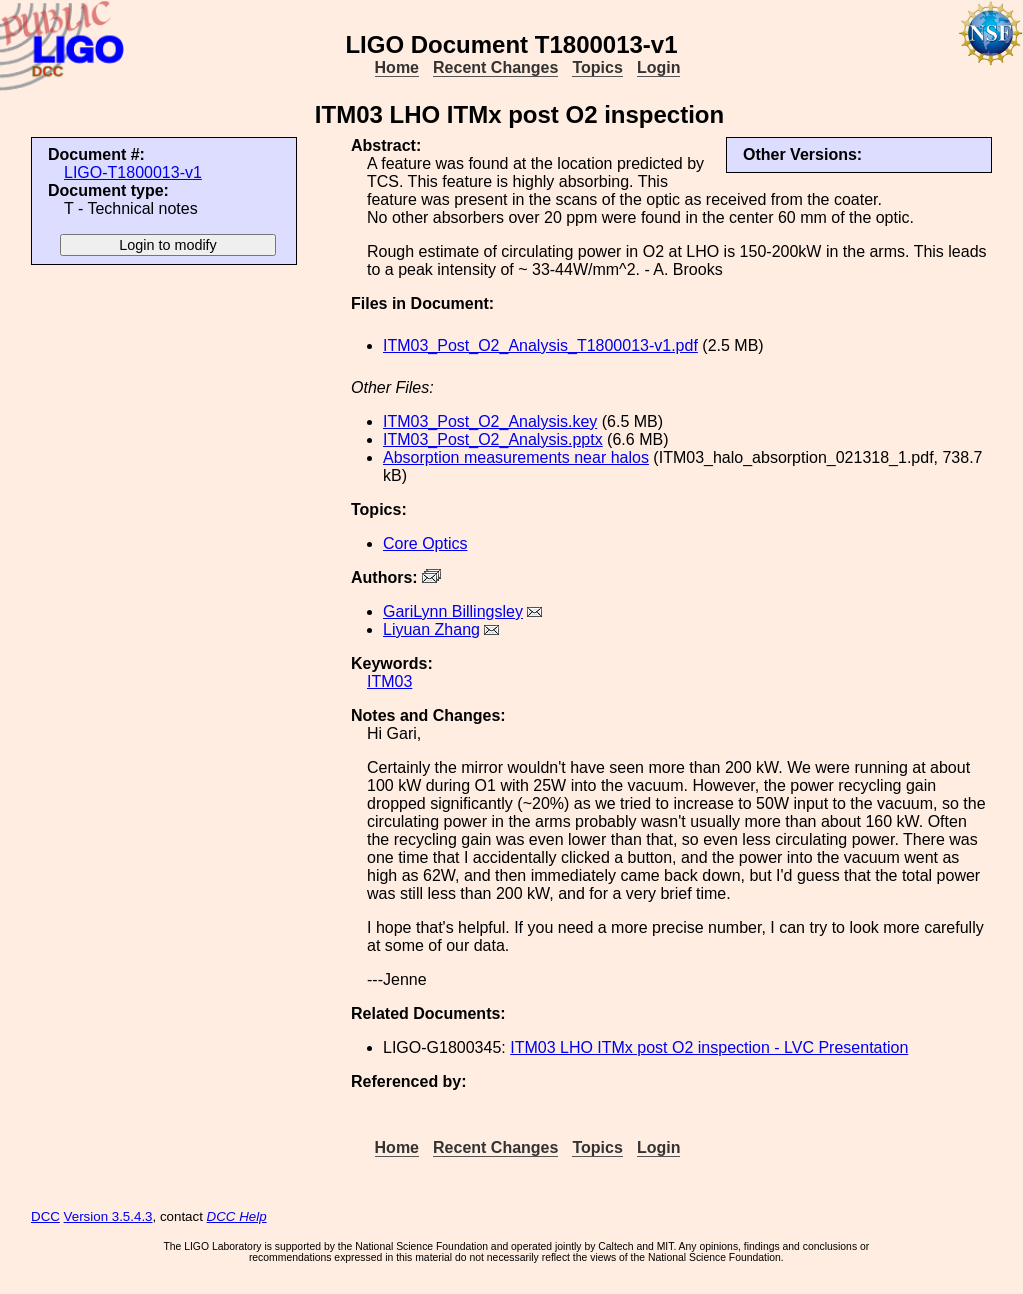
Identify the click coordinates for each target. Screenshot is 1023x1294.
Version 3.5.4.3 (108, 1216)
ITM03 (389, 681)
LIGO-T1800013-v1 (133, 172)
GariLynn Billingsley (453, 611)
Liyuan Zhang (431, 629)
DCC (45, 1216)
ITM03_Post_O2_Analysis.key (490, 421)
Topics (597, 67)
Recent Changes (495, 67)
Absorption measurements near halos (516, 457)
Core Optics (425, 543)
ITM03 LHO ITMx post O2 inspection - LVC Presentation (709, 1047)
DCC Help (237, 1216)
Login (659, 67)
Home (397, 67)
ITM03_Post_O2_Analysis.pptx (493, 439)
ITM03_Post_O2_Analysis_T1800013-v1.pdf (540, 345)
